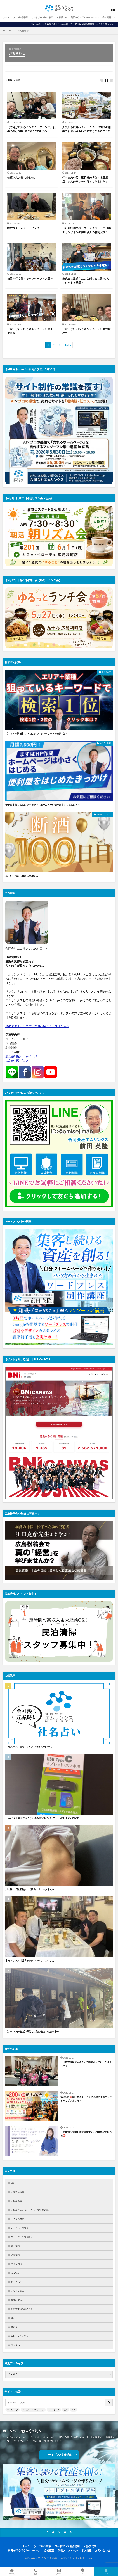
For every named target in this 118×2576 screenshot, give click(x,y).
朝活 (13, 2318)
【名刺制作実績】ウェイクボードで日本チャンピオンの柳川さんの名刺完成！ (86, 230)
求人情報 (86, 2550)
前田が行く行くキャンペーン (85, 17)
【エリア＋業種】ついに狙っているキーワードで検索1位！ (36, 733)
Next (67, 345)
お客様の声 (61, 17)
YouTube (15, 2273)
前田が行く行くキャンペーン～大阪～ (30, 278)
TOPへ (106, 2571)
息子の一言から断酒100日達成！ (22, 875)
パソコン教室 (17, 2291)
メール (59, 2571)
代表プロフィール (68, 2550)
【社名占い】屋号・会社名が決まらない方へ (28, 1746)
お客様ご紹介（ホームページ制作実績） (30, 2210)
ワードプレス (53, 2410)
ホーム (6, 17)
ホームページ (12, 2410)
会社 (13, 2183)
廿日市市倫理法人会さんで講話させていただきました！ (86, 2064)
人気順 (17, 80)
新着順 (8, 80)
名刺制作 (15, 2255)
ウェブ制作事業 (20, 17)
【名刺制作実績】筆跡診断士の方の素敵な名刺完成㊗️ (86, 2133)
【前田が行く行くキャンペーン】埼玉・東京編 (31, 331)
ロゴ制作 (15, 2246)
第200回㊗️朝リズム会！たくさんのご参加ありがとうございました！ (86, 2098)
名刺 (65, 2410)
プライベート (17, 2345)
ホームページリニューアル (33, 2410)
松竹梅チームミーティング (23, 228)
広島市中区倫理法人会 (22, 2309)
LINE (83, 2571)
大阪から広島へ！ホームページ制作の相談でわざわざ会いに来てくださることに (86, 129)
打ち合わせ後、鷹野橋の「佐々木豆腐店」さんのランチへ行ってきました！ (85, 179)
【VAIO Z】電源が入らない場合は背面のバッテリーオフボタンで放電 (42, 1818)
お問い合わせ (102, 2550)
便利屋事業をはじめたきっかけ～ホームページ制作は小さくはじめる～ (42, 804)
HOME (9, 30)
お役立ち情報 (105, 743)
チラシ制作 (16, 2264)
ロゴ (73, 2410)
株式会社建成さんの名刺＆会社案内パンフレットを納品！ (86, 280)
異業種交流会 (17, 2300)
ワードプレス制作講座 (42, 17)
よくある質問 (17, 2219)
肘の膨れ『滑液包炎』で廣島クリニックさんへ (29, 1889)
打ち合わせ (23, 30)
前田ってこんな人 (103, 814)
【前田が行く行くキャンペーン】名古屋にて (86, 331)
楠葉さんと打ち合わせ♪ (21, 177)
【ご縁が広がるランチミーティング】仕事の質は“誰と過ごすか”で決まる (31, 129)
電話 (35, 2571)
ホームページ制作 (19, 2228)
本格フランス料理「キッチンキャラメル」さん (29, 1960)
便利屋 (14, 2327)
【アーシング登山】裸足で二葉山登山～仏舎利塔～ (32, 2031)
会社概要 (106, 17)
